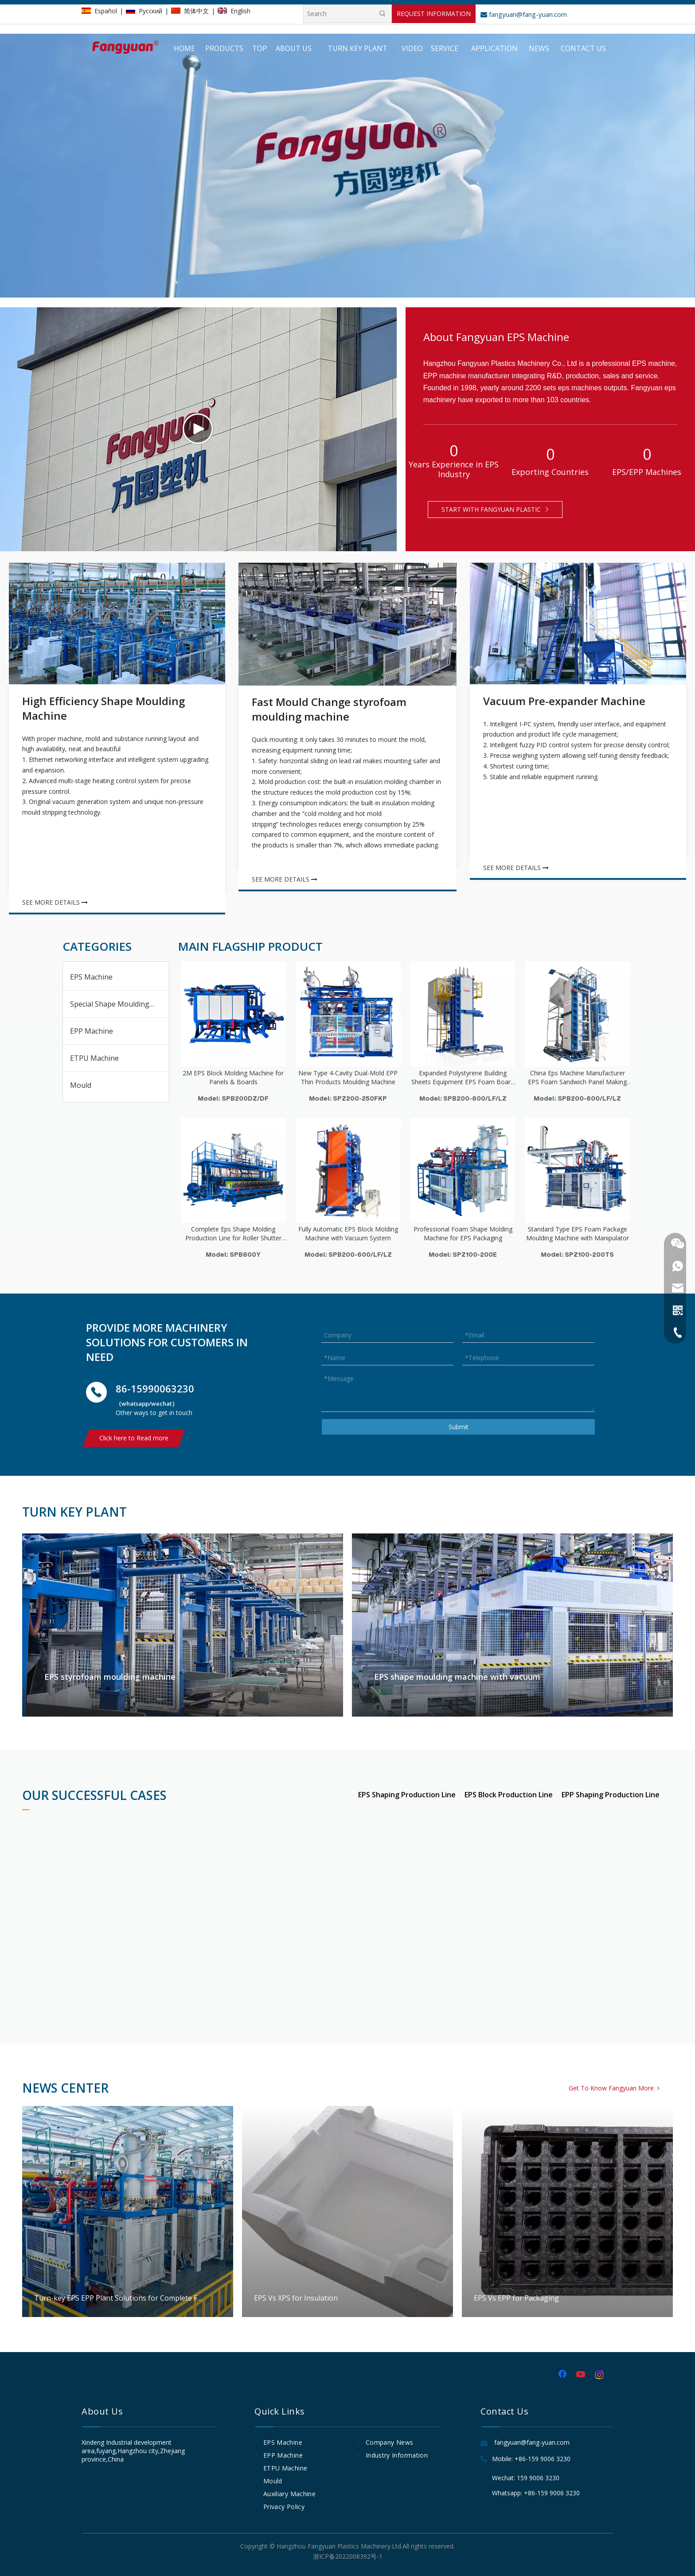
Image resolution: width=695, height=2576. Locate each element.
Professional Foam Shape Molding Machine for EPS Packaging (463, 1233)
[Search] (339, 14)
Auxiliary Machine (289, 2494)
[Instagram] (600, 2375)
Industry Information (397, 2455)
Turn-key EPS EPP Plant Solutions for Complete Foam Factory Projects (127, 2211)
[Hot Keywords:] (382, 14)
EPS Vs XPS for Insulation (347, 2211)
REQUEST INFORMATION (434, 13)
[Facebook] (563, 2375)
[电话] (96, 1392)
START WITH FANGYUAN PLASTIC (495, 509)
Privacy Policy (284, 2506)
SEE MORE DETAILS (55, 902)
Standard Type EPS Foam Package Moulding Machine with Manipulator (577, 1233)
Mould (80, 1085)
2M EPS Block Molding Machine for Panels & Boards (233, 1077)
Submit (459, 1427)
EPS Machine (91, 977)
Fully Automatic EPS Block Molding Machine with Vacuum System (348, 1233)
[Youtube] (581, 2375)
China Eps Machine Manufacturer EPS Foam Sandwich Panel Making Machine (577, 1077)
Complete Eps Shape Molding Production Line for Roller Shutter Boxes (233, 1234)
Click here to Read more (133, 1438)
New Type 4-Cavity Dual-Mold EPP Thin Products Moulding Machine (348, 1077)
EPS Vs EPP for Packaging (567, 2211)
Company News (389, 2442)
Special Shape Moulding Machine (119, 1004)
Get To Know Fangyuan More (614, 2088)
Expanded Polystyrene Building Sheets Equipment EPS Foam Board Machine (462, 1077)
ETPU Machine (94, 1058)
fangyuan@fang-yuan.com (523, 14)
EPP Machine (91, 1031)
